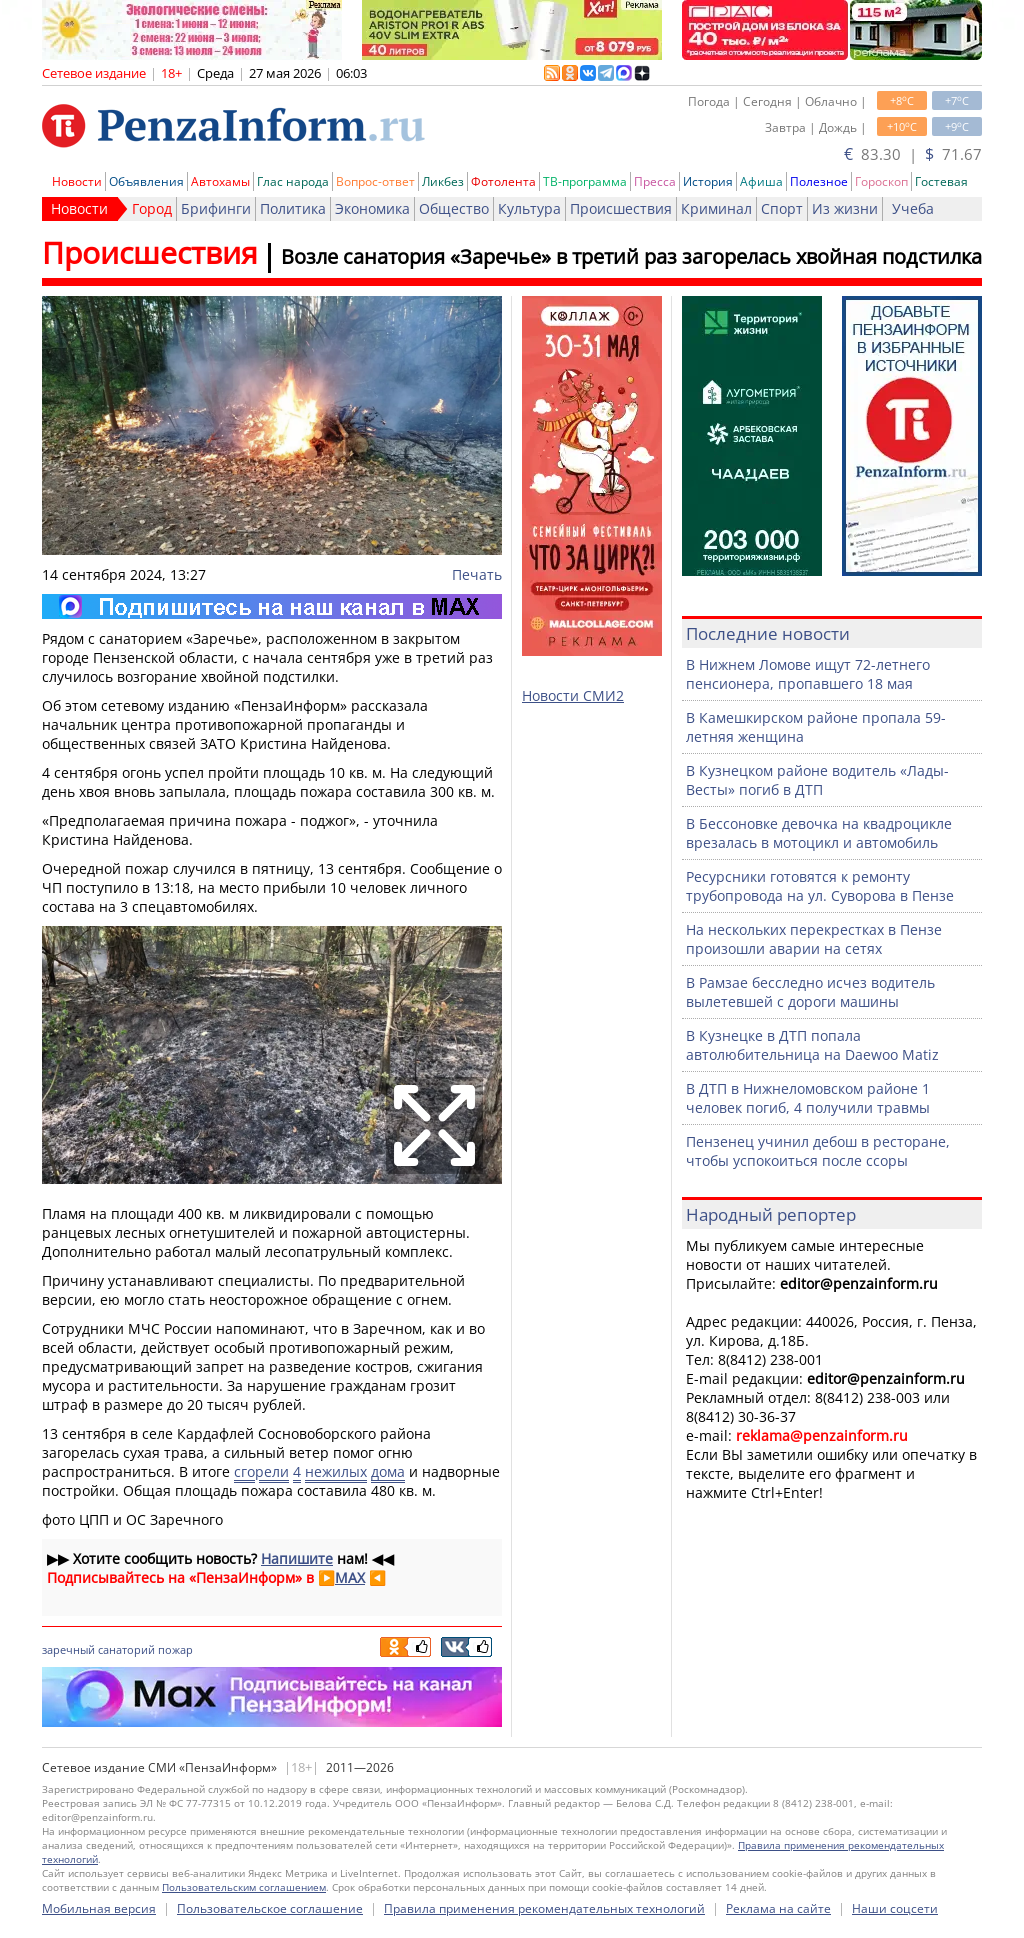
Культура (529, 208)
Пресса (655, 181)
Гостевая (941, 181)
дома (388, 1471)
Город (152, 208)
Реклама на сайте (778, 1908)
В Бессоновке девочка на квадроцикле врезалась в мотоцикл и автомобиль (819, 833)
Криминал (716, 208)
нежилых (336, 1471)
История (708, 181)
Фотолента (503, 181)
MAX (350, 1577)
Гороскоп (881, 181)
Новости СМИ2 (573, 695)
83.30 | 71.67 (913, 154)
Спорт (782, 208)
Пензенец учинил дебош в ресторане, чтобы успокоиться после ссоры (818, 1151)
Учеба (913, 208)
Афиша (761, 181)
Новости (77, 181)
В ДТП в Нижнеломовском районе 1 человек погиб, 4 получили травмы (808, 1098)
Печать (477, 574)
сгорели (261, 1471)
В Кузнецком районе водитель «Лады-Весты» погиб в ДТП (817, 780)
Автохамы (220, 181)
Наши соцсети (895, 1908)
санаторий (126, 1649)
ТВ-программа (585, 181)
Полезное (819, 181)
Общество (454, 208)
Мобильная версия (99, 1908)
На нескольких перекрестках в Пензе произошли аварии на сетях (814, 939)
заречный (68, 1649)
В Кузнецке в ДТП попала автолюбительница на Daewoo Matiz (812, 1045)
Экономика (372, 208)
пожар (175, 1649)
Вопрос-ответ (375, 181)
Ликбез (443, 181)
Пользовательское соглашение (270, 1908)
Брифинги (216, 208)
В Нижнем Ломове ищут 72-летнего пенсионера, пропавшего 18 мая (808, 674)
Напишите (297, 1558)
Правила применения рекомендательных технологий (544, 1908)
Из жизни (845, 208)
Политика (293, 208)
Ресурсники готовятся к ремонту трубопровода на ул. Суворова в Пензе (820, 886)
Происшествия (621, 208)
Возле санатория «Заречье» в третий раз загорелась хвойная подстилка (631, 256)
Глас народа (293, 181)
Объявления (146, 181)
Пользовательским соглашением (244, 1887)
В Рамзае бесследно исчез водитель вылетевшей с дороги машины (810, 992)
